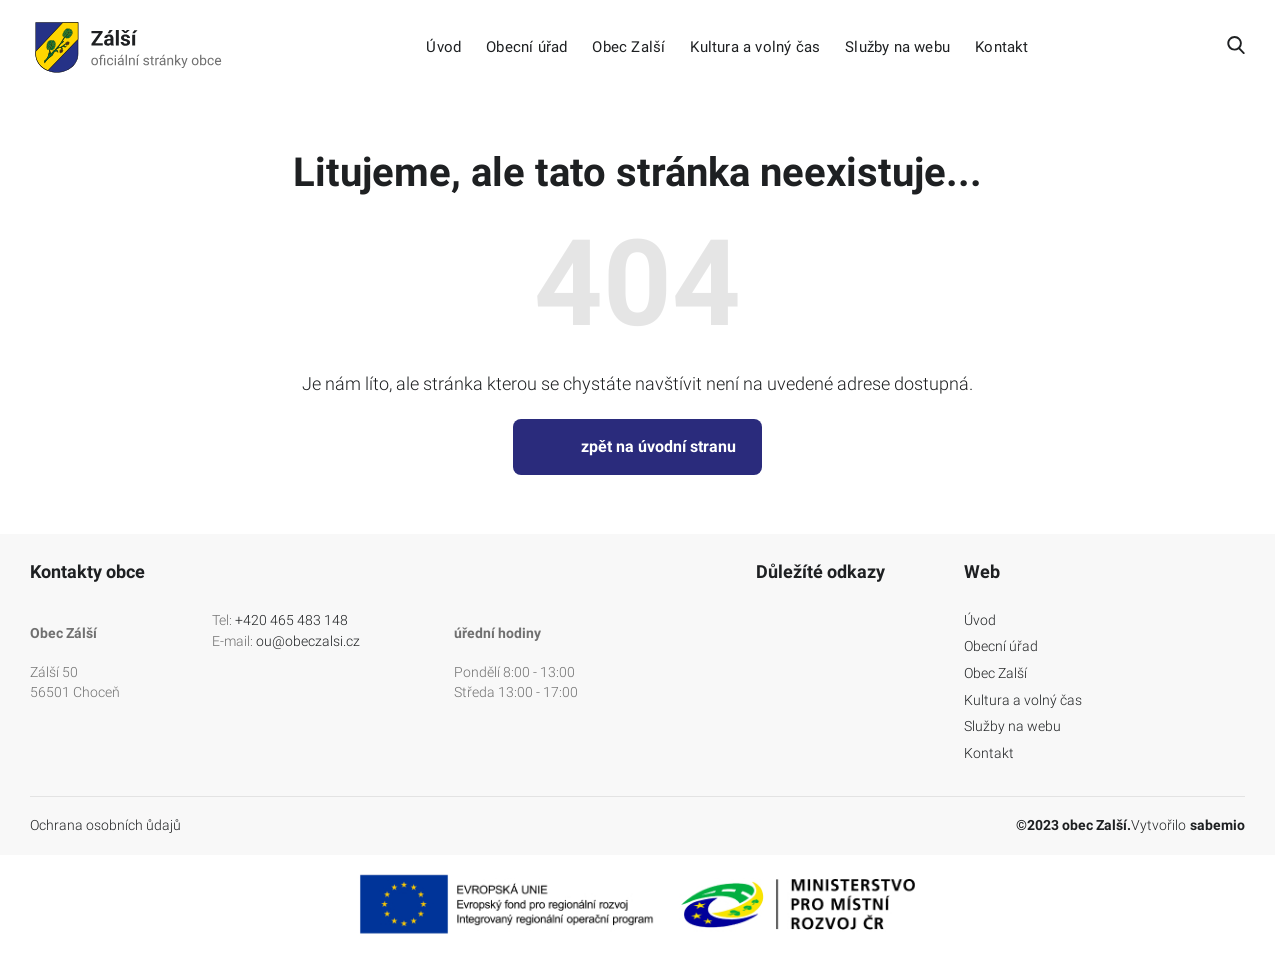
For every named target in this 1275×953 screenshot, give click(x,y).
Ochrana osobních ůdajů (105, 825)
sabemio (1217, 825)
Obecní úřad (526, 47)
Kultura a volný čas (755, 47)
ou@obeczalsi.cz (308, 641)
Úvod (443, 47)
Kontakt (1001, 47)
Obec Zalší (628, 47)
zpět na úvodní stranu (637, 447)
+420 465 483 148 (291, 620)
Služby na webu (897, 47)
